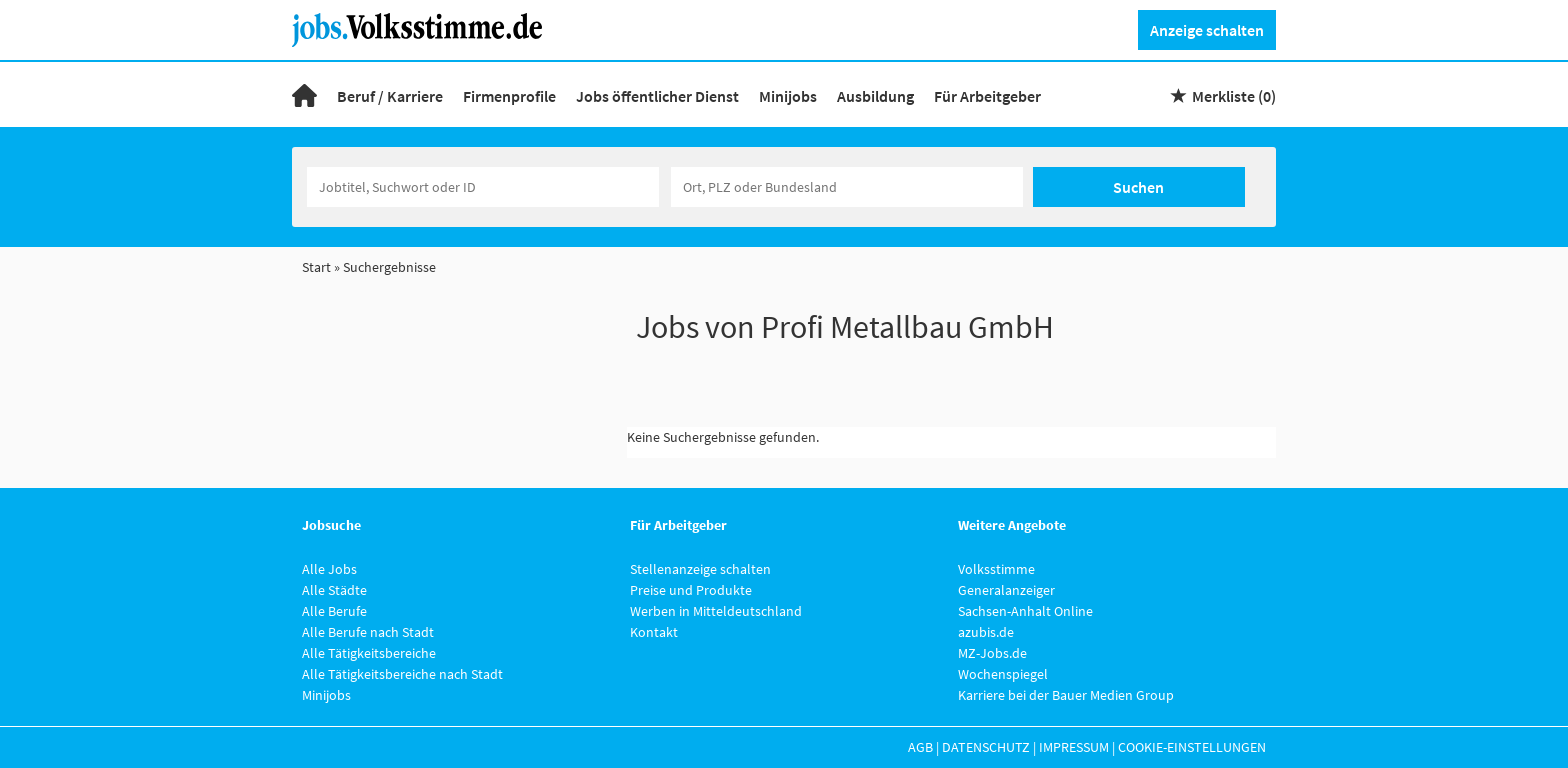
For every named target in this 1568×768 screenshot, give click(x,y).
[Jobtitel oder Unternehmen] (483, 187)
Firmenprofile (509, 96)
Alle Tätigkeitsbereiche (369, 653)
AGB (920, 747)
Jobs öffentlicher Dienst (657, 96)
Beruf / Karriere (390, 96)
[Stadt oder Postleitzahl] (847, 187)
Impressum (1074, 747)
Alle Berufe (334, 611)
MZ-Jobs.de (992, 653)
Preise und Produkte (691, 590)
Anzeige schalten (1207, 30)
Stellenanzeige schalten (700, 569)
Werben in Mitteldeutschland (716, 611)
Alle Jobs (329, 569)
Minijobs (788, 96)
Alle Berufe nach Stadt (368, 632)
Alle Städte (334, 590)
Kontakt (654, 632)
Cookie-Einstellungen (1192, 747)
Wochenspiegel (1003, 674)
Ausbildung (875, 96)
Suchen (1138, 187)
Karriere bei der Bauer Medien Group (1066, 695)
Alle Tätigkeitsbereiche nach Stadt (402, 674)
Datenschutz (986, 747)
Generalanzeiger (1006, 590)
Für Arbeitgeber (987, 96)
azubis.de (986, 632)
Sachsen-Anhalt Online (1025, 611)
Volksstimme (996, 569)
